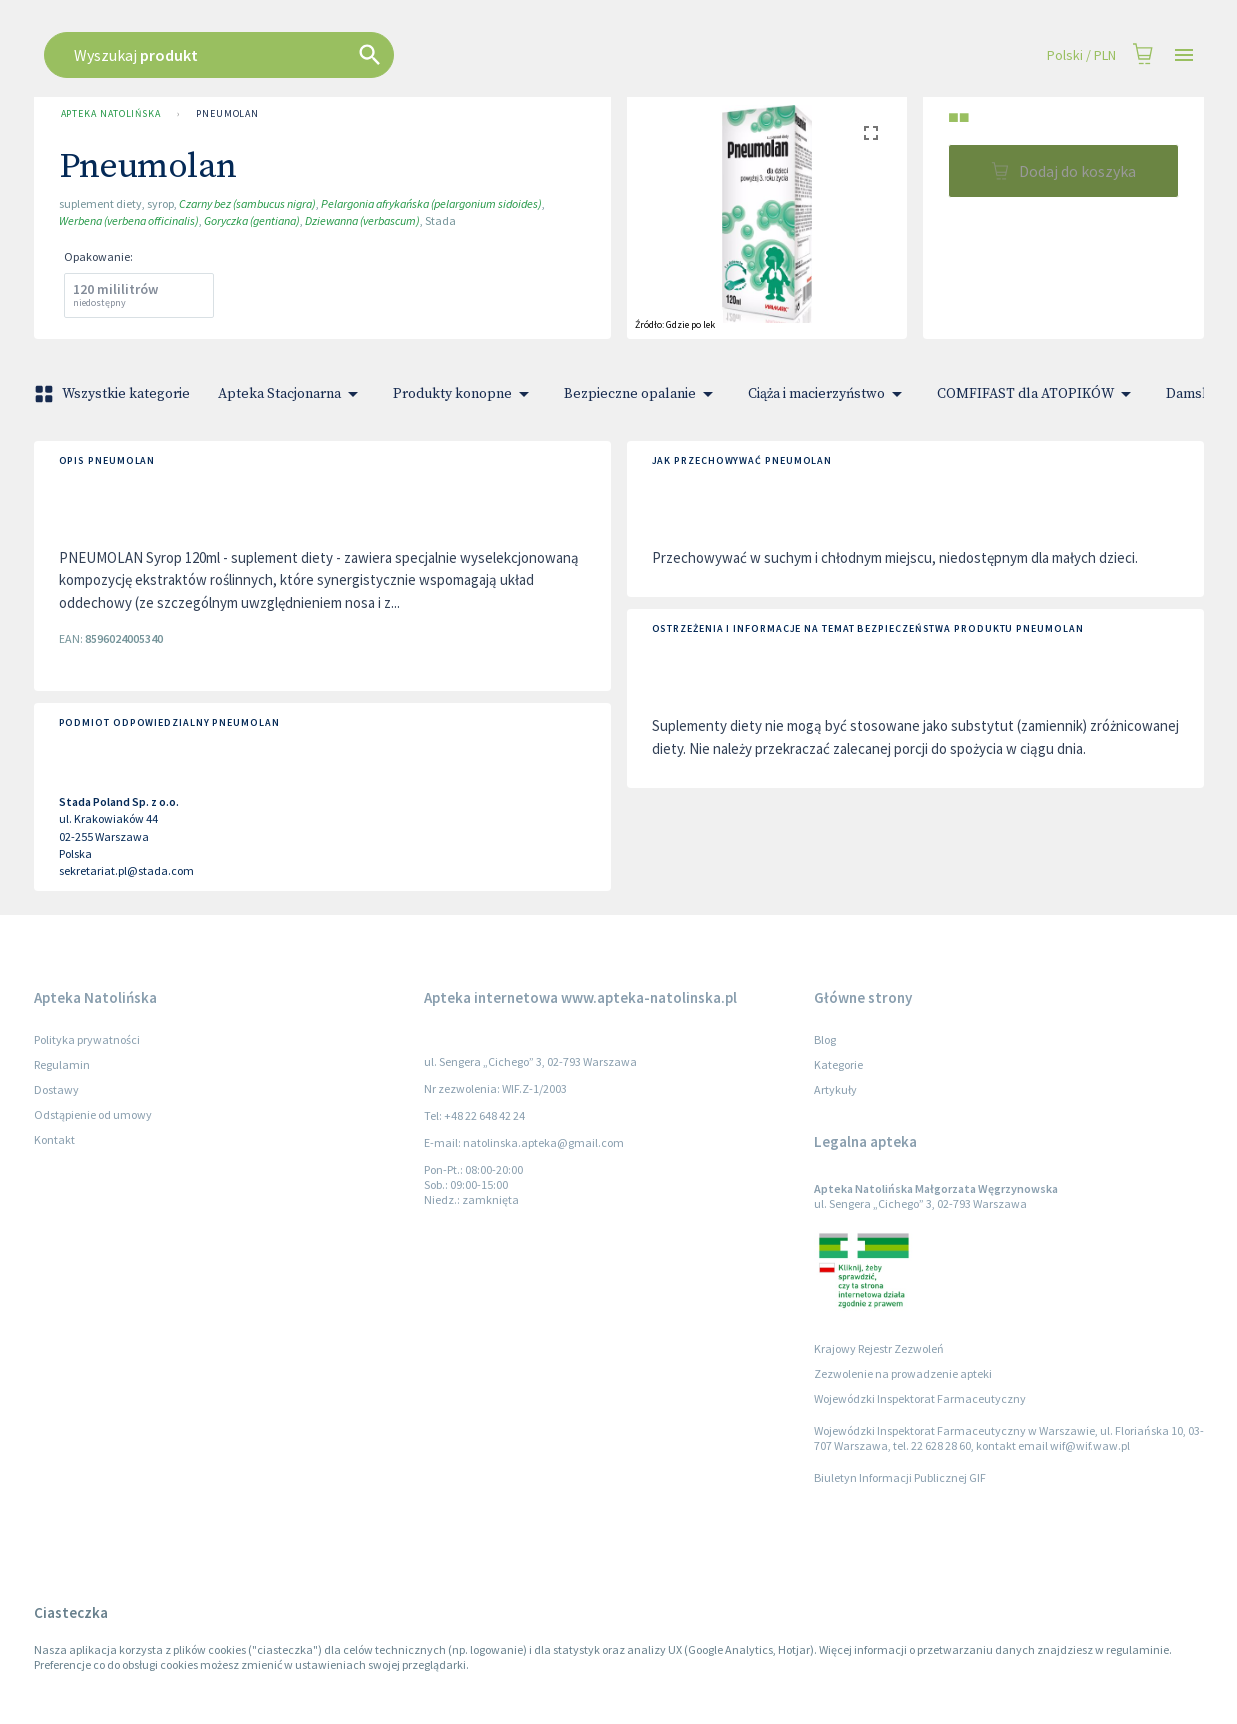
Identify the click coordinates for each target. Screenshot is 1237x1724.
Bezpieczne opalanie (642, 394)
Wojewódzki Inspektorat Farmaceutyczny (920, 1398)
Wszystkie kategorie (114, 394)
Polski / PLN (1081, 55)
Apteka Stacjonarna (291, 394)
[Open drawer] (1184, 55)
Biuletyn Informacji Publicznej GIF (900, 1477)
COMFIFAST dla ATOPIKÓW (1037, 394)
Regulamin (62, 1064)
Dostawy (56, 1089)
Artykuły (835, 1089)
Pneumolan (227, 114)
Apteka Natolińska (111, 114)
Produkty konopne (464, 394)
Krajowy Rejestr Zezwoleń (879, 1348)
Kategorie (838, 1064)
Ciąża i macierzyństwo (828, 394)
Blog (825, 1039)
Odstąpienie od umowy (93, 1114)
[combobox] (490, 55)
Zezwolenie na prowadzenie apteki (903, 1373)
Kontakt (54, 1139)
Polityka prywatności (87, 1039)
